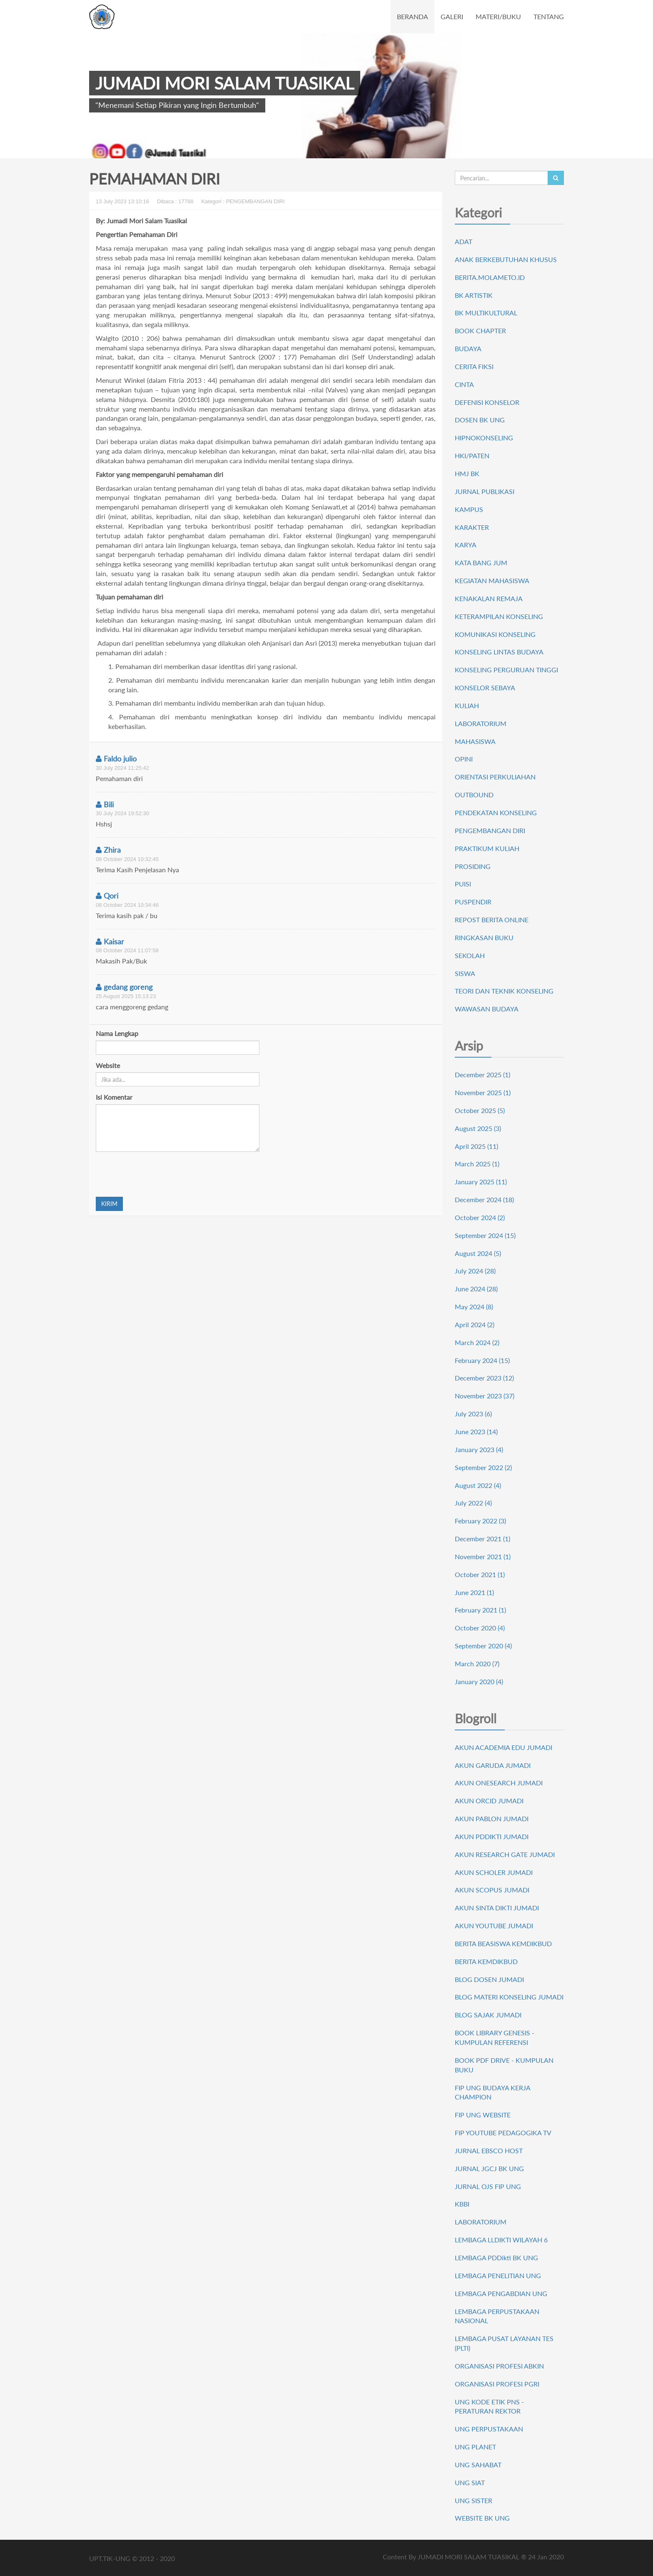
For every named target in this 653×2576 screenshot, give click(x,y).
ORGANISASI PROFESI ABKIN (499, 2366)
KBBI (462, 2204)
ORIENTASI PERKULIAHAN (495, 777)
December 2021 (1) (482, 1539)
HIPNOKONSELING (484, 438)
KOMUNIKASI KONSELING (495, 634)
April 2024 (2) (474, 1324)
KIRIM (109, 1203)
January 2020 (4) (479, 1681)
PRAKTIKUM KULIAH (487, 848)
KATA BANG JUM (481, 563)
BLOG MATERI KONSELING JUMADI (509, 1997)
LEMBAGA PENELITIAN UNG (498, 2275)
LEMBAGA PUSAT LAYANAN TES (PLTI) (504, 2343)
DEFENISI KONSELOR (487, 402)
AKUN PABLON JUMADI (491, 1818)
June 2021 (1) (474, 1592)
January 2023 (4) (479, 1449)
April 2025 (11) (476, 1146)
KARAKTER (472, 527)
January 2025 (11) (481, 1182)
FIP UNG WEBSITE (483, 2115)
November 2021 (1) (483, 1556)
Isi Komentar (114, 1097)
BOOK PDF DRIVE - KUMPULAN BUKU (504, 2065)
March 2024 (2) (477, 1342)
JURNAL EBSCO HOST (489, 2150)
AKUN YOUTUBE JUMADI (494, 1926)
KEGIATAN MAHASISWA (492, 580)
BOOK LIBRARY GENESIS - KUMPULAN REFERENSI (494, 2037)
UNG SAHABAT (478, 2465)
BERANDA (412, 16)
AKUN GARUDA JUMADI (493, 1765)
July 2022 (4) (473, 1503)
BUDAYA (468, 348)
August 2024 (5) (478, 1253)
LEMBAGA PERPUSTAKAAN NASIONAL (497, 2316)
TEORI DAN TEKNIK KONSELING (504, 991)
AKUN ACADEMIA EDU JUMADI (503, 1747)
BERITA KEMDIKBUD (486, 1961)
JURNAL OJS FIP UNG (488, 2186)
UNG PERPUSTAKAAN (489, 2429)
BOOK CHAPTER (480, 330)
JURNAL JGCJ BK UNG (489, 2168)
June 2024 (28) (476, 1289)
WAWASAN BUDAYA (486, 1009)
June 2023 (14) (476, 1431)
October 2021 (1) (480, 1574)
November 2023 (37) (484, 1396)
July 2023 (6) (473, 1414)
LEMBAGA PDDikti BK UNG (496, 2257)
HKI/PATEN (472, 455)
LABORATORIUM (480, 723)
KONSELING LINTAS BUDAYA (499, 652)
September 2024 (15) (485, 1235)
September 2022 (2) (483, 1467)
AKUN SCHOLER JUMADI (494, 1872)
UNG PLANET (475, 2447)
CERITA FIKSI (474, 366)
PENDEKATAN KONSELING (496, 812)
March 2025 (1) (477, 1164)
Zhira (108, 849)
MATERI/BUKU (498, 16)
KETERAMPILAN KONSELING (499, 616)
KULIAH (467, 705)
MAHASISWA (475, 741)
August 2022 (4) (478, 1485)
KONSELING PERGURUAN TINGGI (506, 670)
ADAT (463, 241)
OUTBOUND (474, 795)
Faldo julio (116, 758)
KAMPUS (469, 509)
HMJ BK (467, 473)
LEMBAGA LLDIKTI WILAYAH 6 (501, 2240)
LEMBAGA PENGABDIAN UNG (501, 2293)
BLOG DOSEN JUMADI (489, 1979)
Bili (105, 804)
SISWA (465, 973)
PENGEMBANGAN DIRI (490, 830)
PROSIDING (473, 866)
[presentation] (159, 1174)
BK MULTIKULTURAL (486, 313)
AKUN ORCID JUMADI (489, 1801)
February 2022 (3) (480, 1521)
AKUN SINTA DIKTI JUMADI (497, 1908)
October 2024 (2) (480, 1217)
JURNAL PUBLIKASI (484, 491)
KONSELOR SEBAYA (485, 687)
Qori (107, 895)
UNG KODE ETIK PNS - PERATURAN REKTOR (489, 2406)
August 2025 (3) (478, 1128)
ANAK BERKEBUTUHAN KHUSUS (506, 259)
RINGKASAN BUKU (484, 937)
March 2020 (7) (477, 1663)
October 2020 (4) (480, 1628)
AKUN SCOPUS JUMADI (492, 1890)
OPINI (464, 759)
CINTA (464, 384)
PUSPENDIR (473, 902)
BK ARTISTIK (474, 295)
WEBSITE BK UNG (482, 2518)
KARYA (465, 545)
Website (108, 1065)
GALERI (452, 16)
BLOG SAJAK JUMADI (488, 2015)
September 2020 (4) (483, 1646)
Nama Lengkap (117, 1033)
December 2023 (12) (484, 1378)
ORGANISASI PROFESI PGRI (497, 2384)
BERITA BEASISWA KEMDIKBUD (503, 1943)
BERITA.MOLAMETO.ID (490, 277)
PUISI (463, 884)
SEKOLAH (470, 955)
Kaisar (110, 941)
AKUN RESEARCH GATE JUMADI (505, 1854)
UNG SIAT (470, 2482)
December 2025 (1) (482, 1074)
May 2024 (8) (474, 1306)
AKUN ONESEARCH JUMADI (499, 1783)
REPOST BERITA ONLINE (491, 920)
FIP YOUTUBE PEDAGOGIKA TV (503, 2133)
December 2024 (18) (484, 1199)
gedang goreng (124, 986)
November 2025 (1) (483, 1092)
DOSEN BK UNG (480, 420)
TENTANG (548, 16)
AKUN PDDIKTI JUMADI (491, 1836)
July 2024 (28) (475, 1271)
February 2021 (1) (480, 1610)
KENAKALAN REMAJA (489, 598)
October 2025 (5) (480, 1110)
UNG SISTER (473, 2500)
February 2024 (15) (482, 1360)
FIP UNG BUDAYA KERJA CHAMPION (492, 2092)
